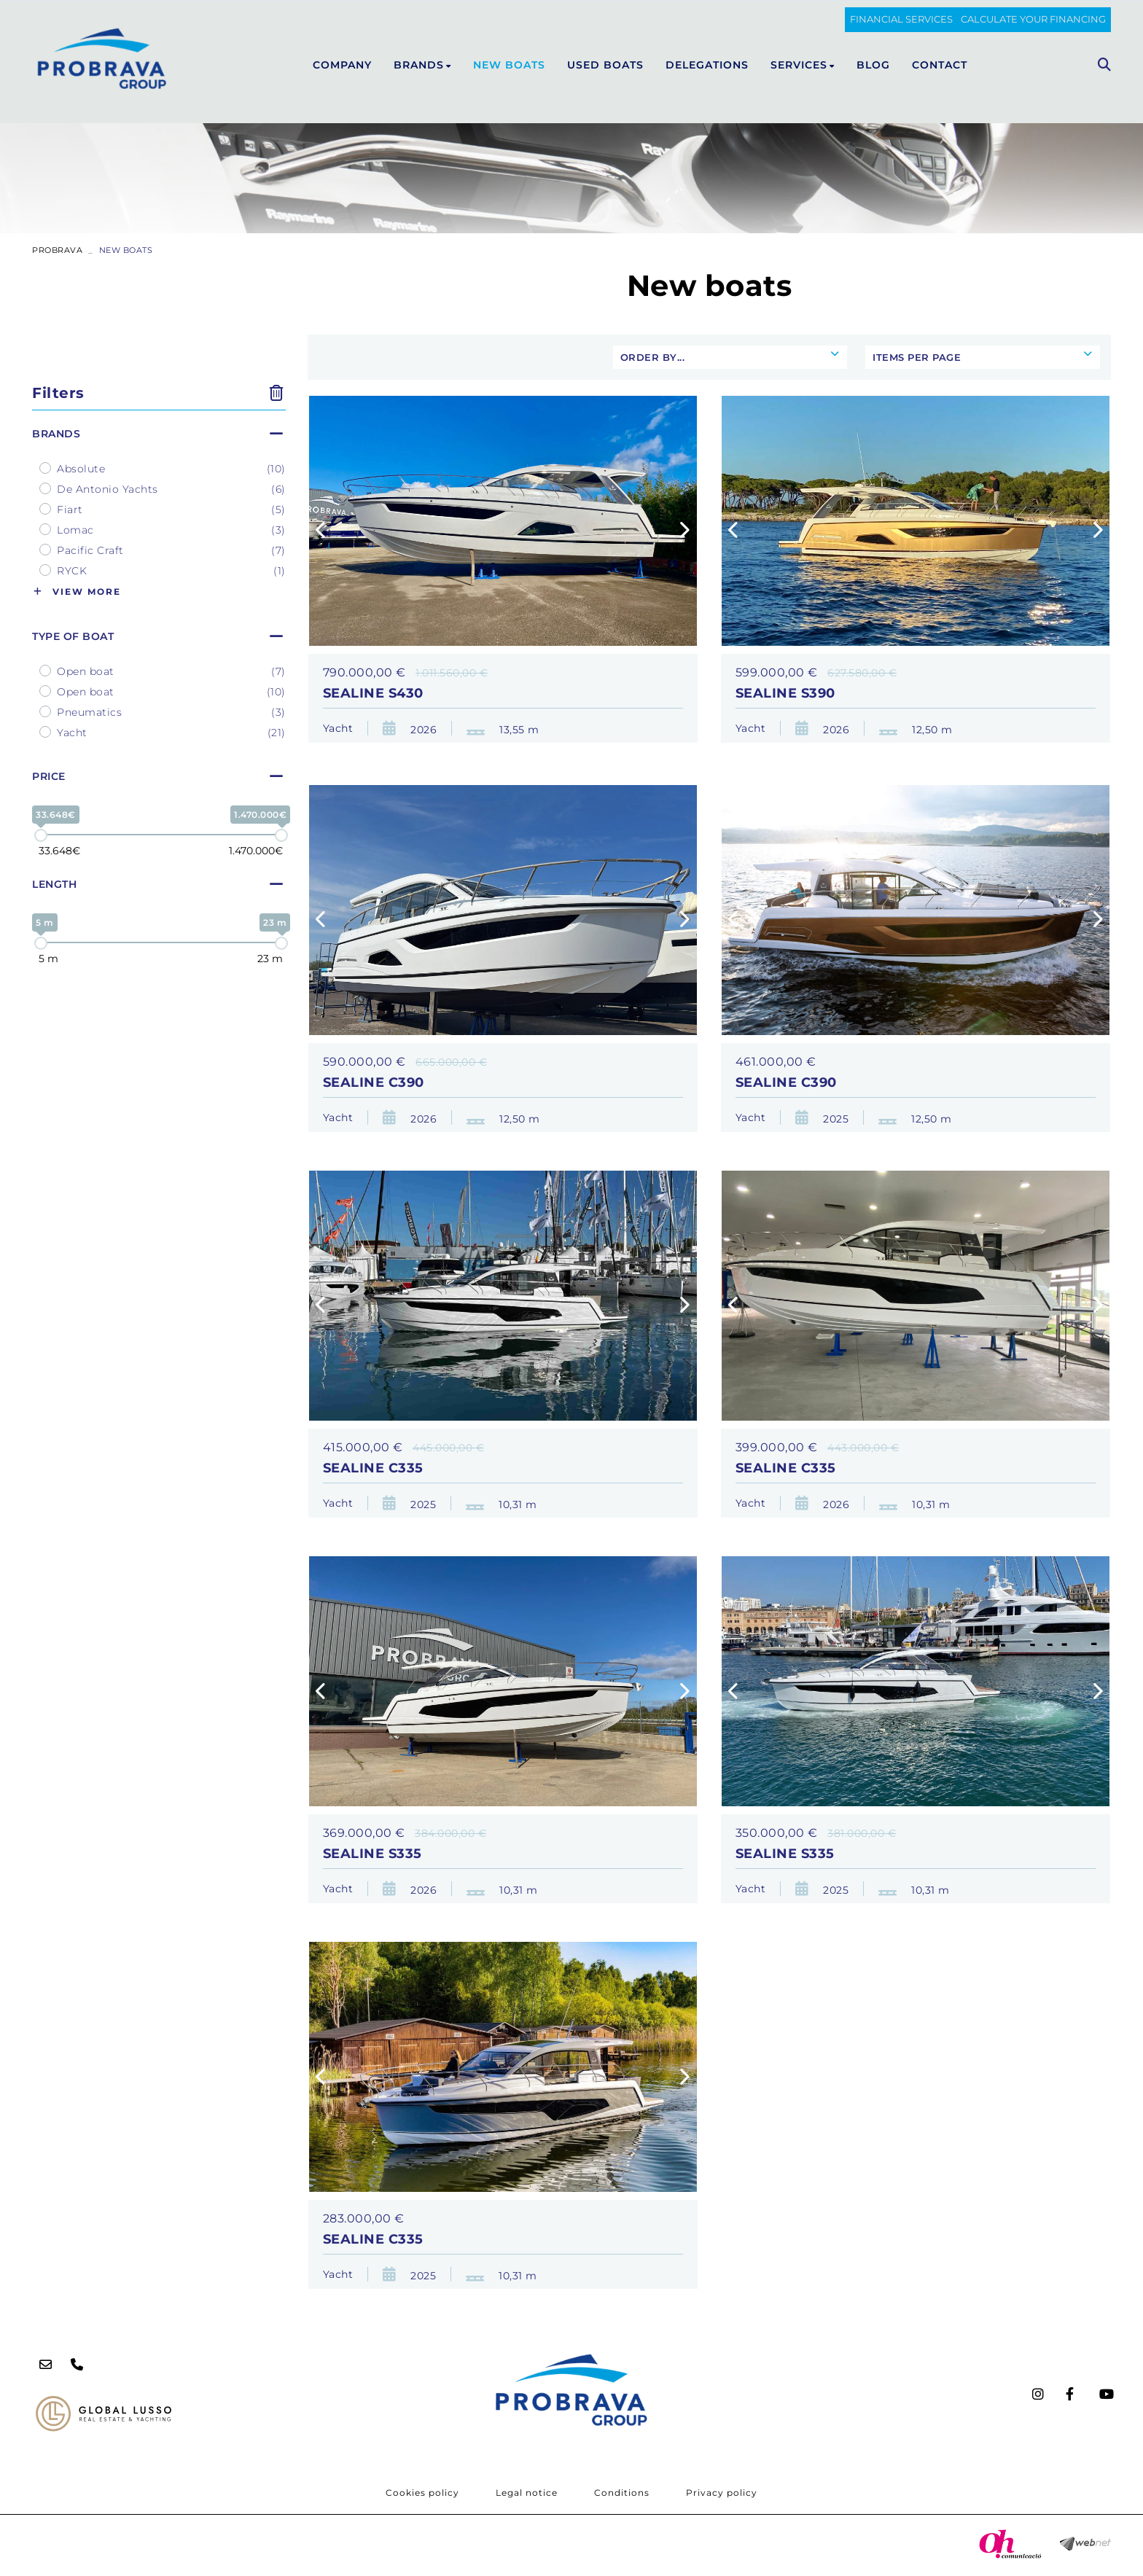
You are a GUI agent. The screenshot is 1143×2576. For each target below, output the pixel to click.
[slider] (40, 835)
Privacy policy (721, 2492)
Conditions (621, 2492)
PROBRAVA (57, 250)
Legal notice (527, 2492)
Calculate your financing (1033, 19)
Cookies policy (422, 2492)
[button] (322, 531)
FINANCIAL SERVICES (901, 19)
